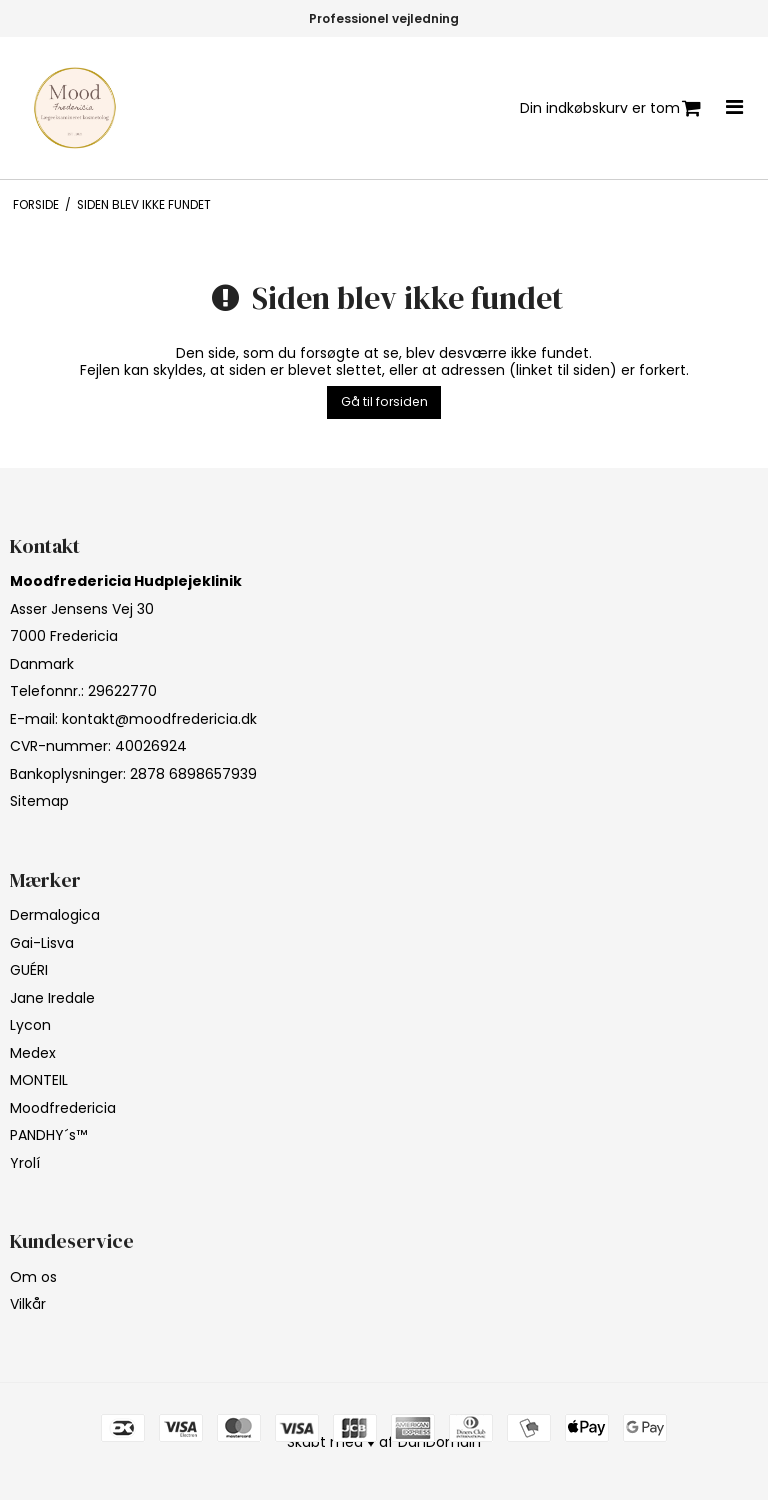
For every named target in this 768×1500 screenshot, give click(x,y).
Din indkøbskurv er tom (610, 108)
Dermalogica (55, 915)
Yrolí (25, 1163)
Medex (33, 1053)
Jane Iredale (52, 998)
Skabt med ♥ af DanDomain (384, 1442)
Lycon (30, 1025)
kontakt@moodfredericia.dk (159, 719)
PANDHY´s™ (48, 1135)
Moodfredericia (63, 1108)
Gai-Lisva (42, 943)
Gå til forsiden (384, 401)
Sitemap (39, 801)
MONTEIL (39, 1080)
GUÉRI (29, 970)
